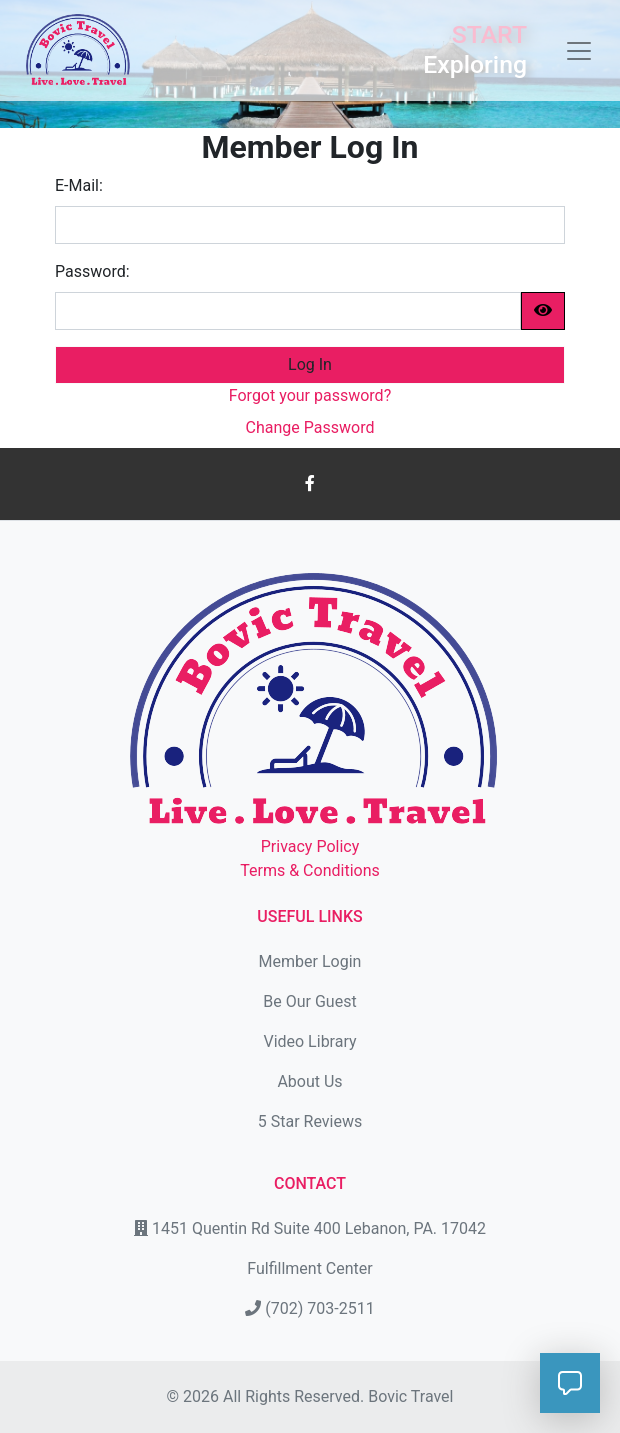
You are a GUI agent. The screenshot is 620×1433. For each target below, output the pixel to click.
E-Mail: (79, 185)
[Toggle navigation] (573, 51)
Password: (92, 271)
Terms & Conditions (310, 870)
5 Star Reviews (310, 1121)
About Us (309, 1081)
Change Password (310, 427)
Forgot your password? (310, 395)
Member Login (310, 961)
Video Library (309, 1041)
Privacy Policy (310, 846)
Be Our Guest (309, 1001)
